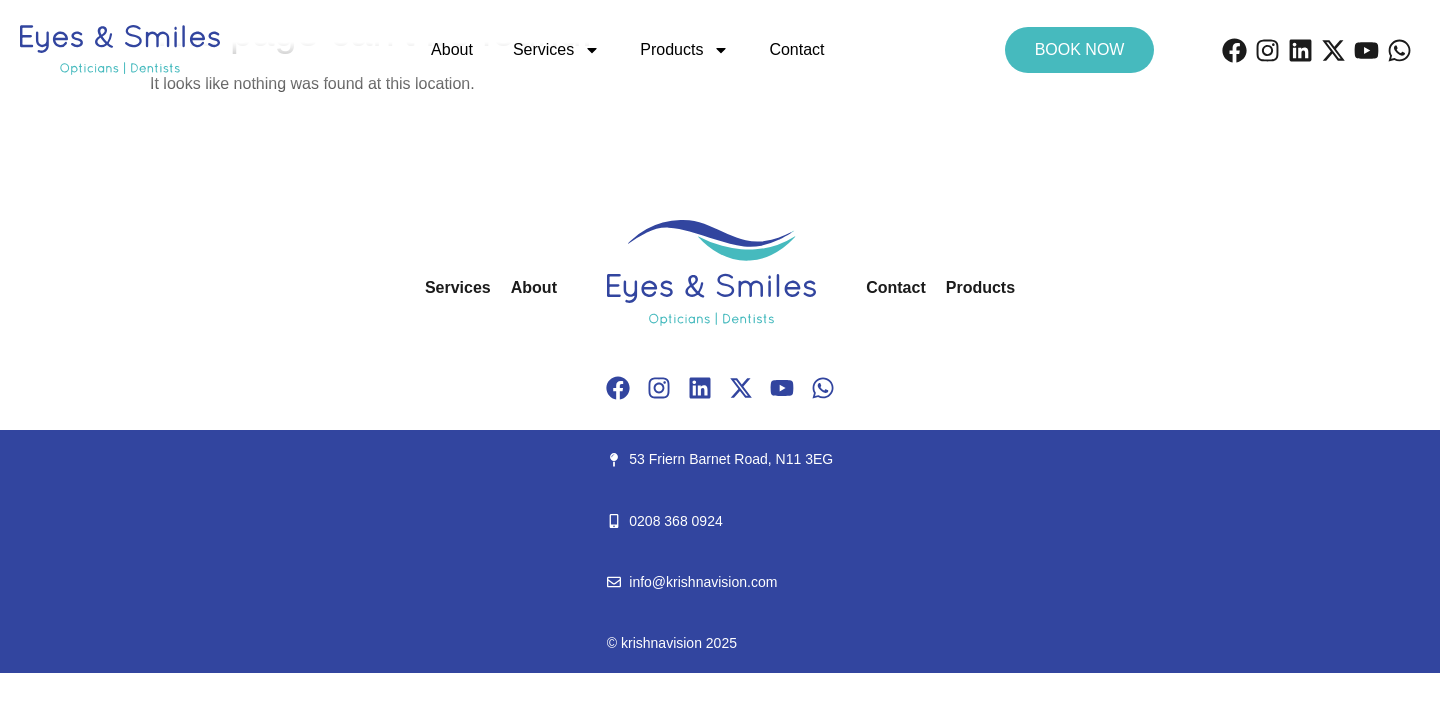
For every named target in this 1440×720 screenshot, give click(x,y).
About (452, 49)
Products (684, 50)
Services (556, 50)
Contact (796, 49)
